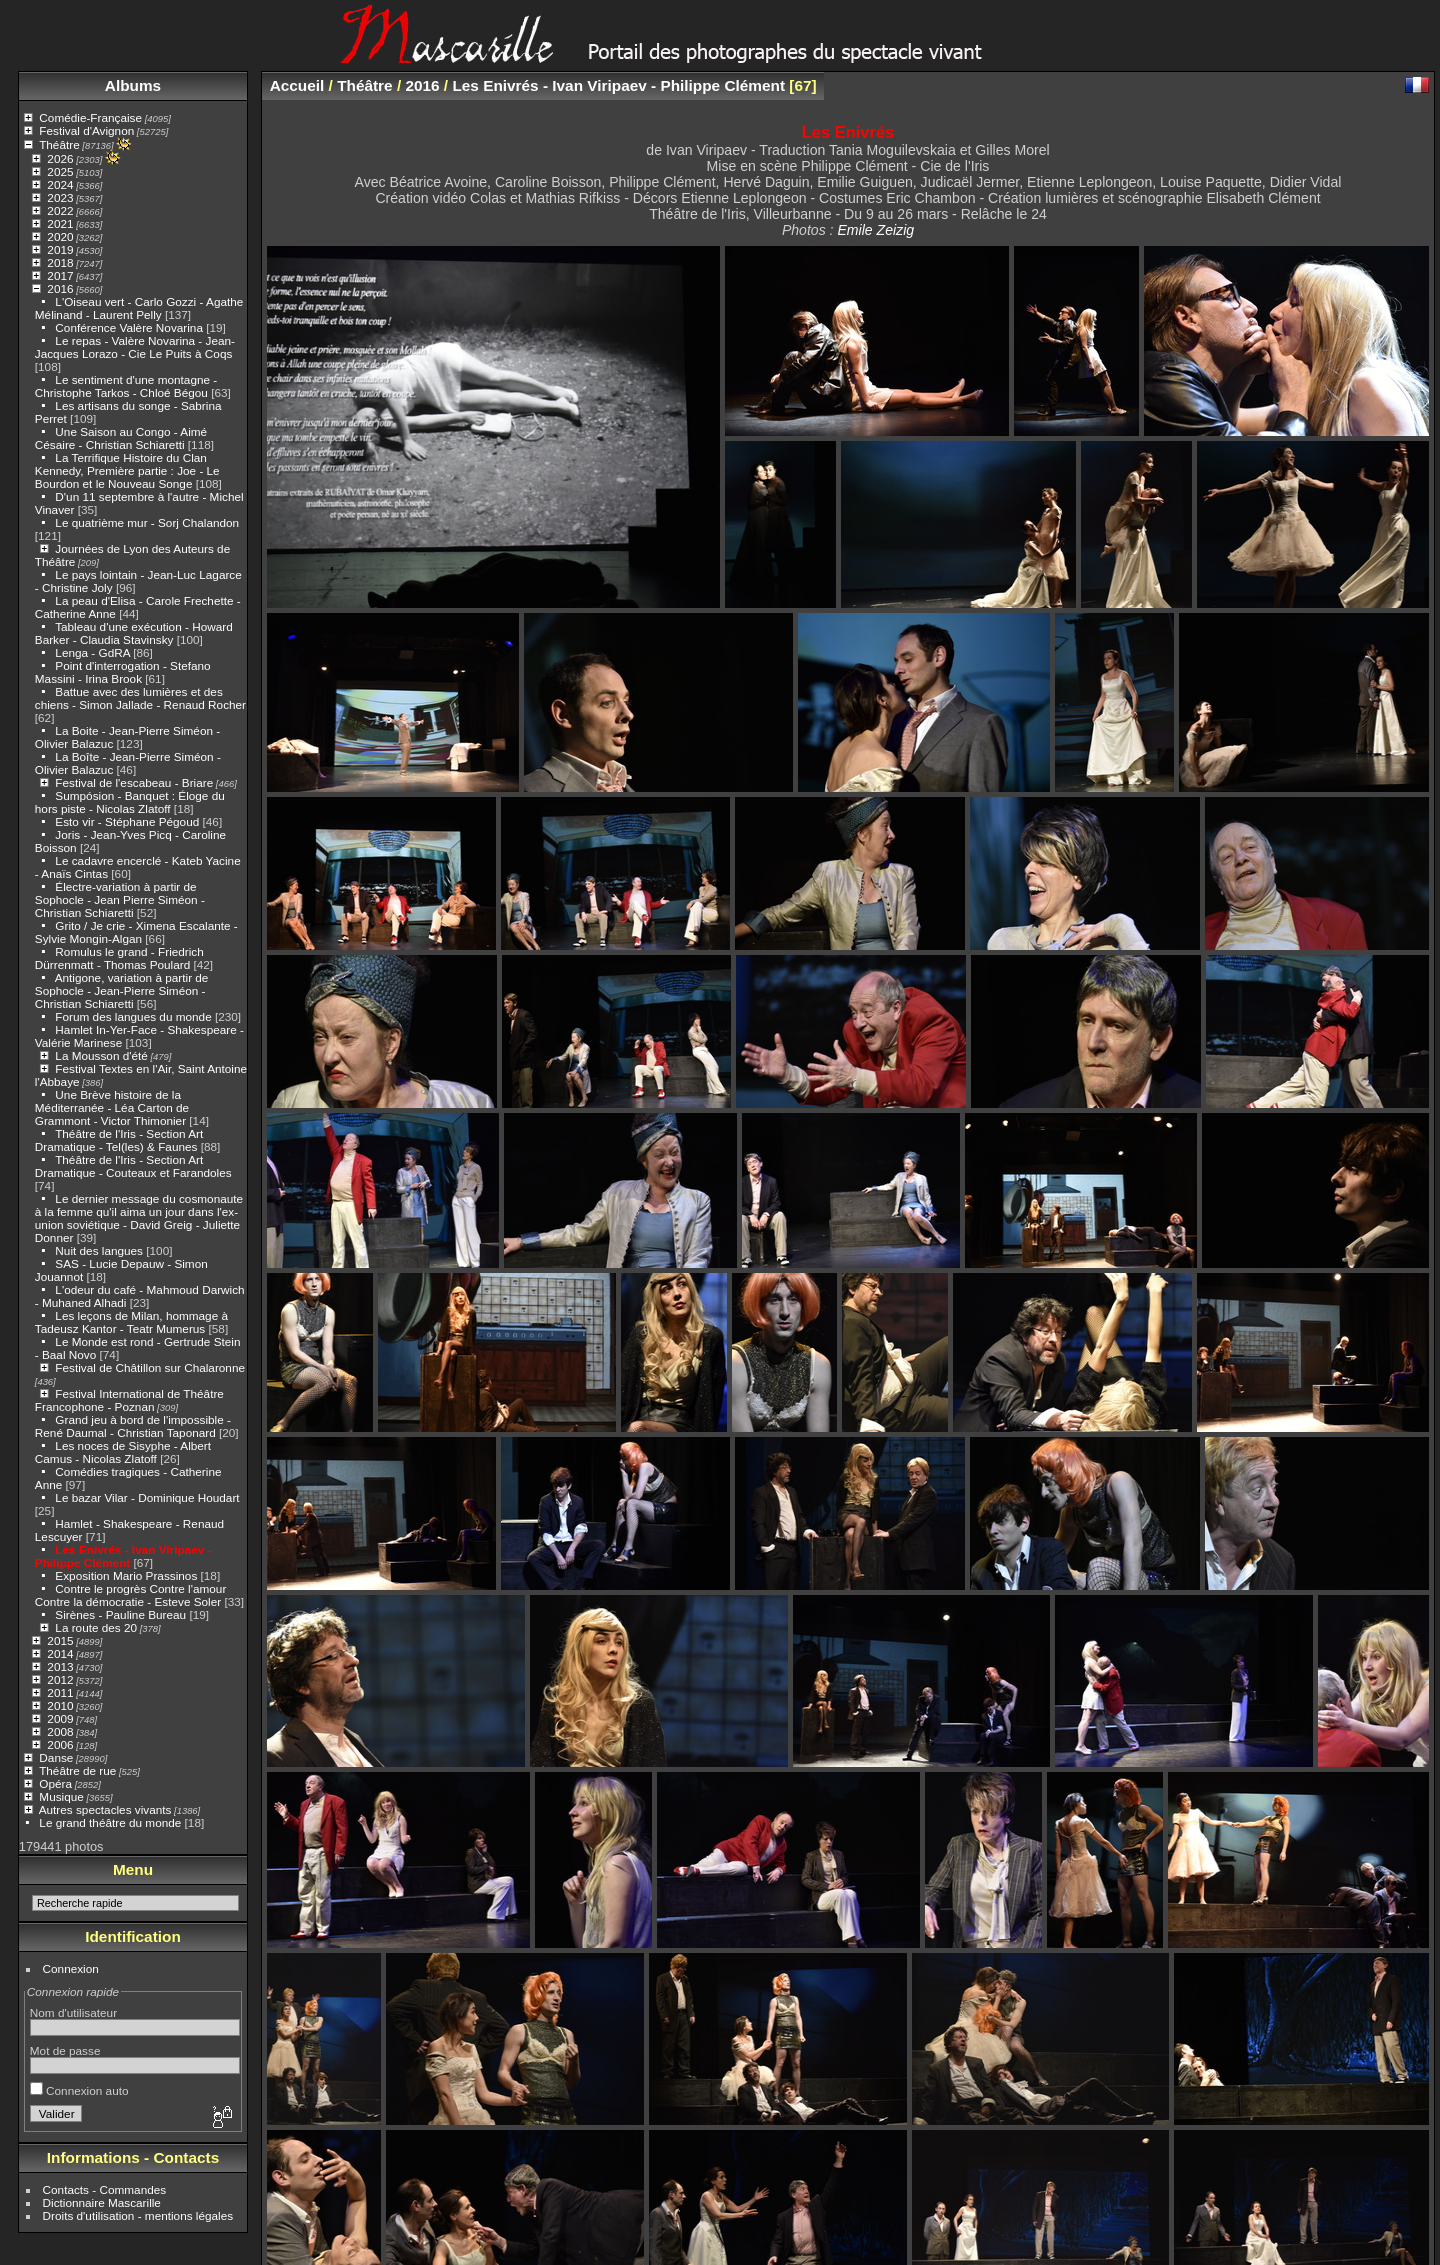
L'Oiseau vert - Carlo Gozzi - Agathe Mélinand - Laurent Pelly (139, 308)
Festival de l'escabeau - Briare (134, 782)
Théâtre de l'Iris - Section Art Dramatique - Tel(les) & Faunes (119, 1140)
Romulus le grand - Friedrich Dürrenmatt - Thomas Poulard (119, 958)
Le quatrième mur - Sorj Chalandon (147, 522)
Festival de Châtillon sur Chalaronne (150, 1367)
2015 (60, 1640)
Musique (61, 1796)
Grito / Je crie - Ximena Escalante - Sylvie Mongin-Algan (136, 932)
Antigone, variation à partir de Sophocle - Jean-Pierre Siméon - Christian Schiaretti (122, 990)
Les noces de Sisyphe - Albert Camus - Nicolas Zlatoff (123, 1452)
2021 (60, 223)
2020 (60, 236)
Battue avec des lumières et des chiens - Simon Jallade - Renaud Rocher (140, 698)
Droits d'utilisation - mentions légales (138, 2215)
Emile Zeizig (875, 230)
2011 (60, 1692)
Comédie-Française (90, 117)
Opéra (55, 1783)
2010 (60, 1705)
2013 (60, 1666)
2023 (60, 197)
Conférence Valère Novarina (129, 327)
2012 (60, 1679)
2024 (60, 184)
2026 (60, 158)
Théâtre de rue (77, 1770)
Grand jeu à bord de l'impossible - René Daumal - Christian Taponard (133, 1426)
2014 (60, 1653)
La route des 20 (96, 1627)
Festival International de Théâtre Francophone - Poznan (129, 1400)
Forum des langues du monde (133, 1016)
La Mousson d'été (101, 1055)
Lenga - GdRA (92, 652)
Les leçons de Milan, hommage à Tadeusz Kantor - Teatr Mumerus (131, 1322)
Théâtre (59, 144)
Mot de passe (65, 2050)
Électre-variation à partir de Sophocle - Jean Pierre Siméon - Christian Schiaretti (120, 899)
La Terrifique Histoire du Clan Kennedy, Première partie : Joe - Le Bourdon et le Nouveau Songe (127, 470)
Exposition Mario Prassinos (126, 1575)
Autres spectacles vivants (105, 1809)
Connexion (71, 1968)
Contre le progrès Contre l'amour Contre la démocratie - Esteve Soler (131, 1595)
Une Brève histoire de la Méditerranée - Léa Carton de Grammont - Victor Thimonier (112, 1107)
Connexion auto (79, 2090)
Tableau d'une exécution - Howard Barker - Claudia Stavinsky (134, 633)
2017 (60, 275)
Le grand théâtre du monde (110, 1822)
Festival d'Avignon (86, 130)
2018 (60, 262)
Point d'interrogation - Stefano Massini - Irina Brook (123, 672)
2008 (60, 1731)
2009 (60, 1718)
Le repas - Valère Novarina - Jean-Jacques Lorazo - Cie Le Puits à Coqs (135, 347)
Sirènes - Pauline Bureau (120, 1614)
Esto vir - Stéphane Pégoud (127, 821)
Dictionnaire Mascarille (102, 2202)
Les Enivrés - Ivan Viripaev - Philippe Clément (123, 1556)
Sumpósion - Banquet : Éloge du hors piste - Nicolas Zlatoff (130, 802)
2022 (60, 210)
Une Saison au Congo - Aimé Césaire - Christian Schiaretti (121, 438)
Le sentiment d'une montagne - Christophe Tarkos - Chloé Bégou (126, 386)
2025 (60, 171)
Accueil (297, 85)
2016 (60, 288)
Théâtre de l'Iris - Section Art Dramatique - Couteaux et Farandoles (133, 1166)
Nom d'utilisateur (73, 2012)
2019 (60, 249)
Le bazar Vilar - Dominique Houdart (147, 1497)
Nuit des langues (99, 1250)
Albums (133, 85)
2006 (60, 1744)
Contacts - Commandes (105, 2189)
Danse (56, 1757)
